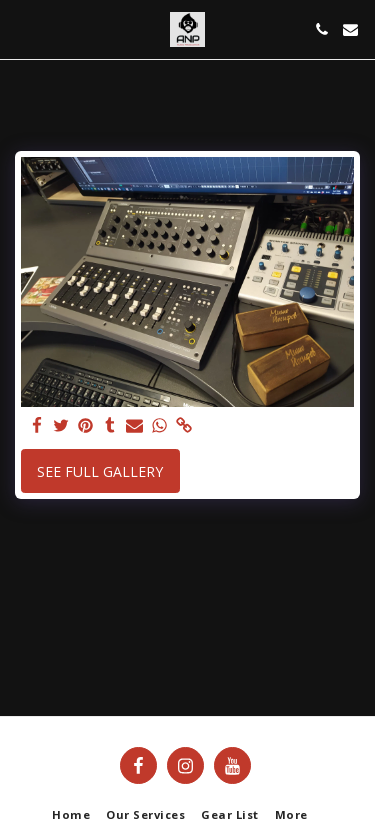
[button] (22, 28)
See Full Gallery (100, 471)
